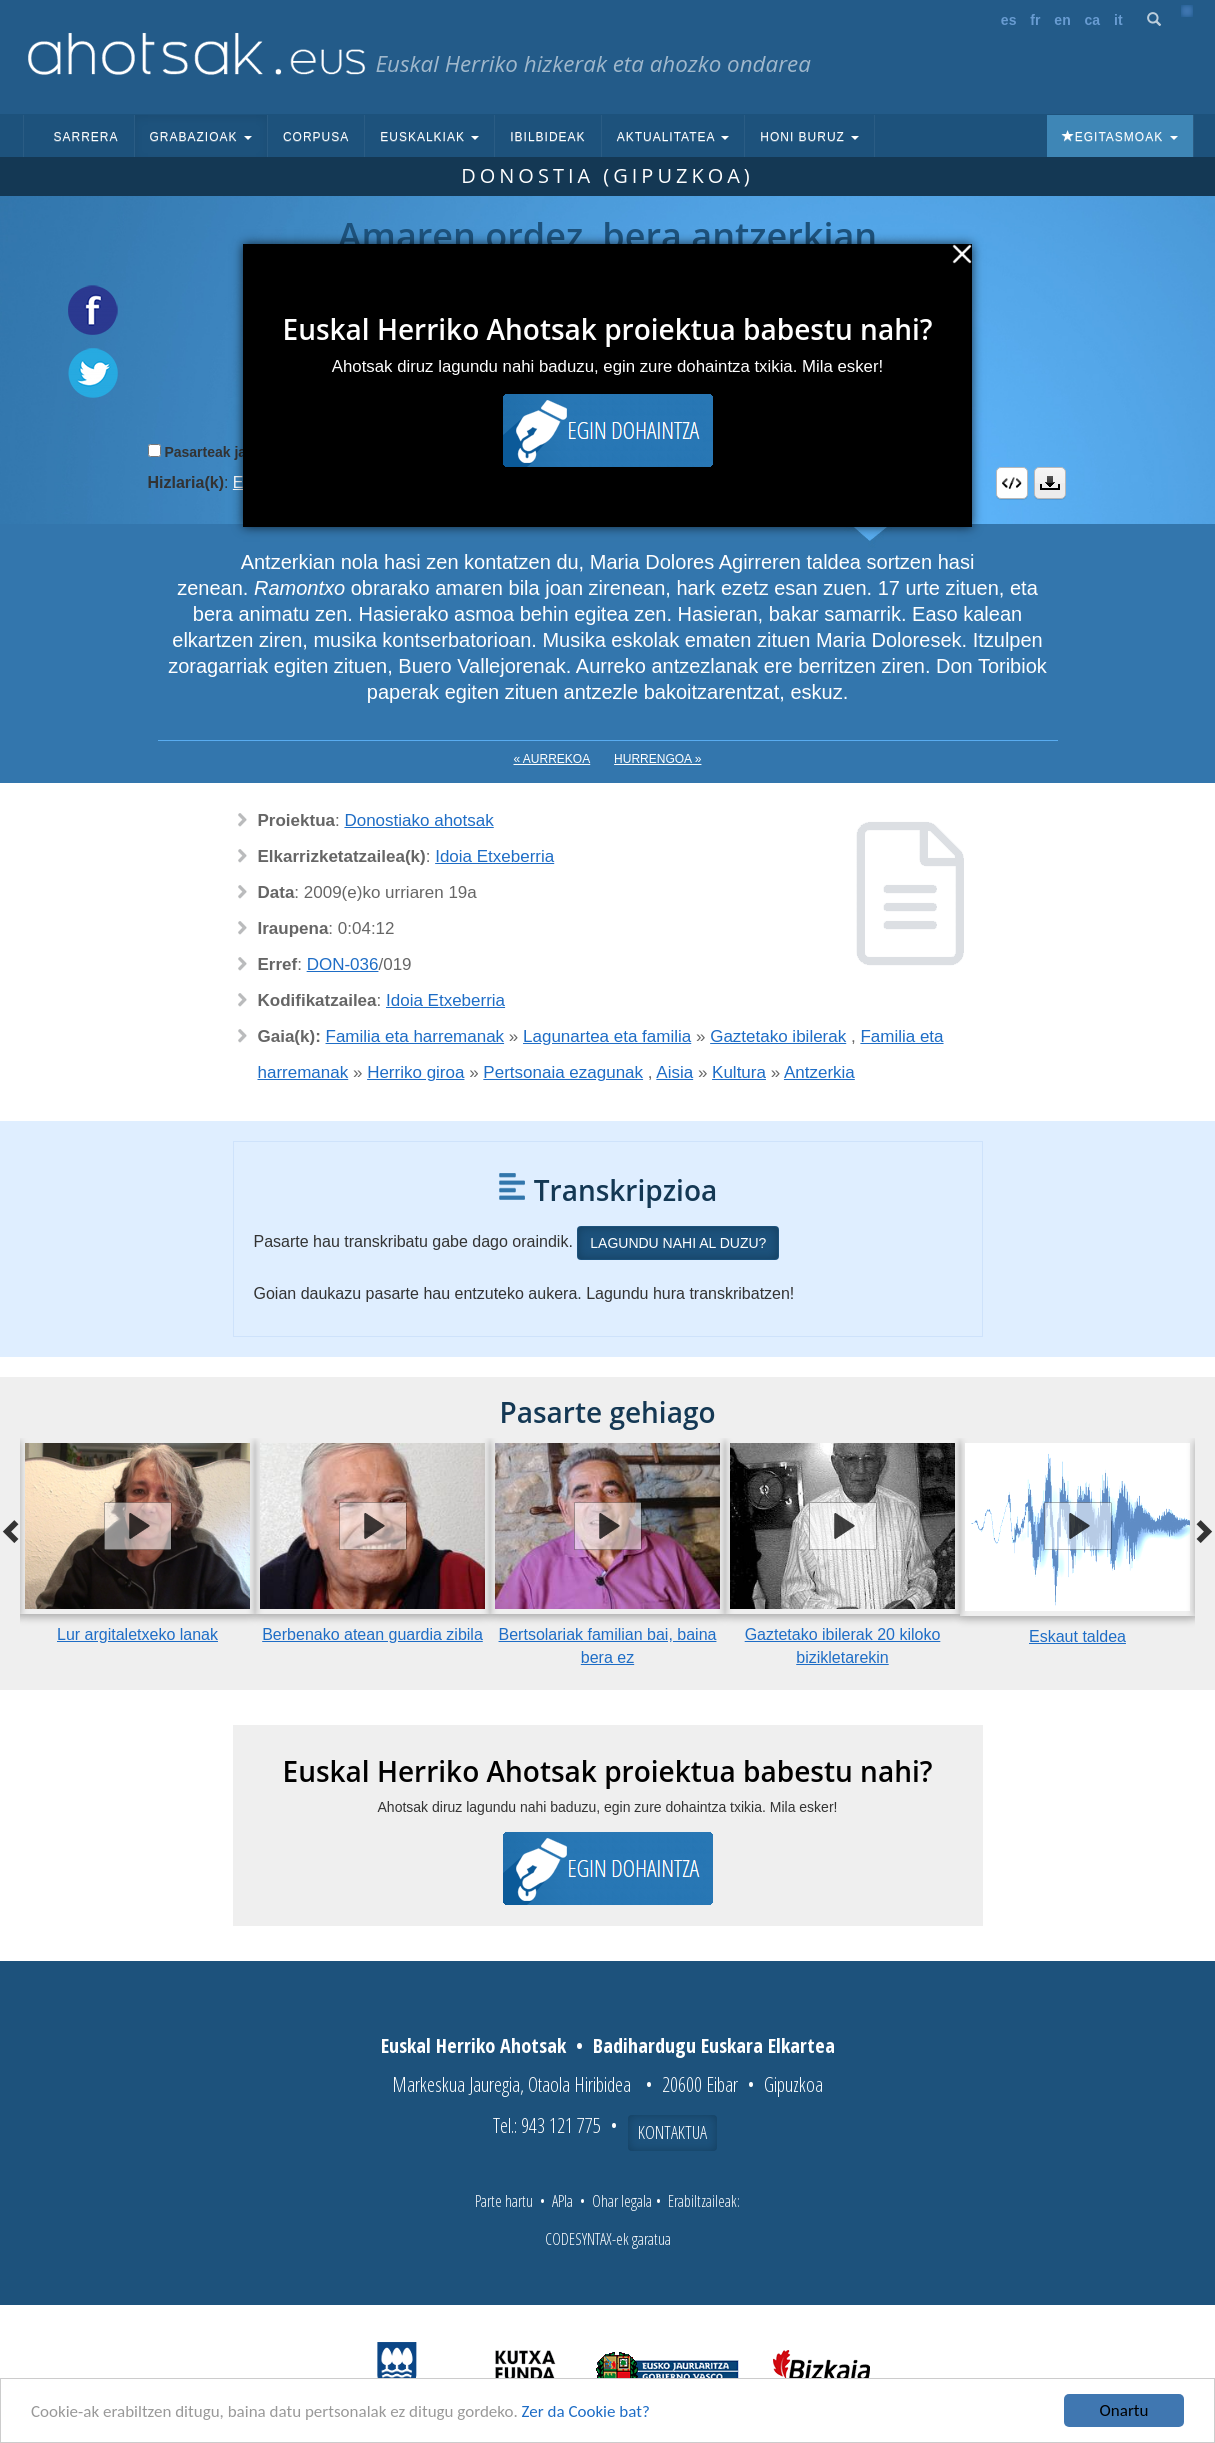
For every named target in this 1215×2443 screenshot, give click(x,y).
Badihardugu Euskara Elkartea (714, 2045)
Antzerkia (819, 1072)
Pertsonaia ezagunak (563, 1072)
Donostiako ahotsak (418, 820)
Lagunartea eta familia (607, 1036)
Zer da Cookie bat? (586, 2411)
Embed (1012, 483)
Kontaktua (672, 2132)
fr (1035, 20)
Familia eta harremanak (415, 1036)
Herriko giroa (415, 1072)
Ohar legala (622, 2201)
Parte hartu (504, 2201)
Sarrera (86, 137)
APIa (562, 2201)
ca (1093, 20)
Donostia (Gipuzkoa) (607, 175)
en (1062, 20)
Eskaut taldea (1077, 1636)
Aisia (674, 1072)
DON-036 (343, 964)
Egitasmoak (1120, 137)
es (1009, 20)
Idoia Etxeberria (494, 856)
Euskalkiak (429, 137)
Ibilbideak (547, 137)
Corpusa (316, 137)
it (1118, 20)
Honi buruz (809, 137)
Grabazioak (201, 137)
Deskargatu (1050, 483)
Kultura (739, 1072)
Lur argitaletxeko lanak (137, 1634)
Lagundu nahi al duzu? (678, 1243)
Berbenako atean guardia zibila (372, 1634)
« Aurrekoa (552, 759)
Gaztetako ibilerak (778, 1036)
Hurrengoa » (657, 759)
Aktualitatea (673, 137)
